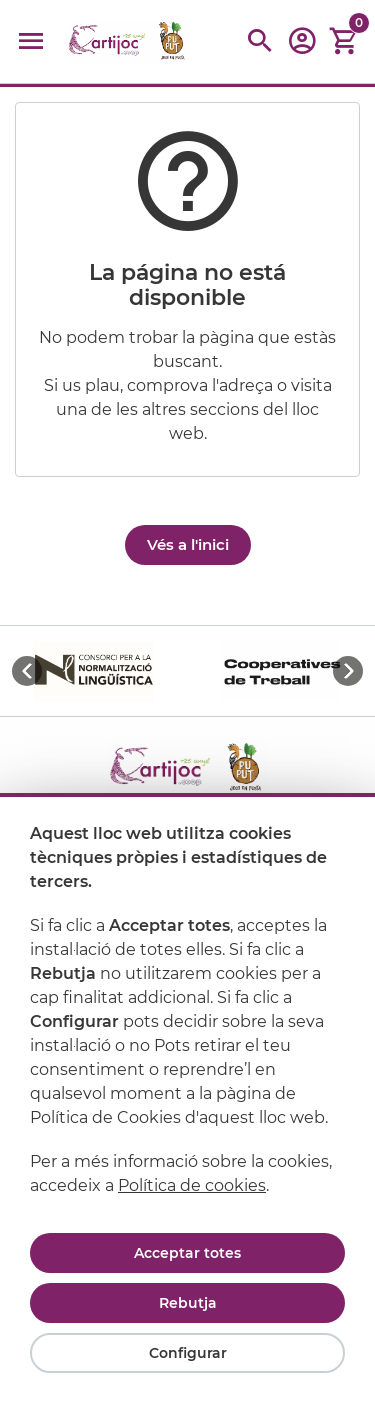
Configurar (188, 1353)
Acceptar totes (187, 1253)
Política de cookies (192, 1185)
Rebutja (188, 1303)
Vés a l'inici (188, 544)
